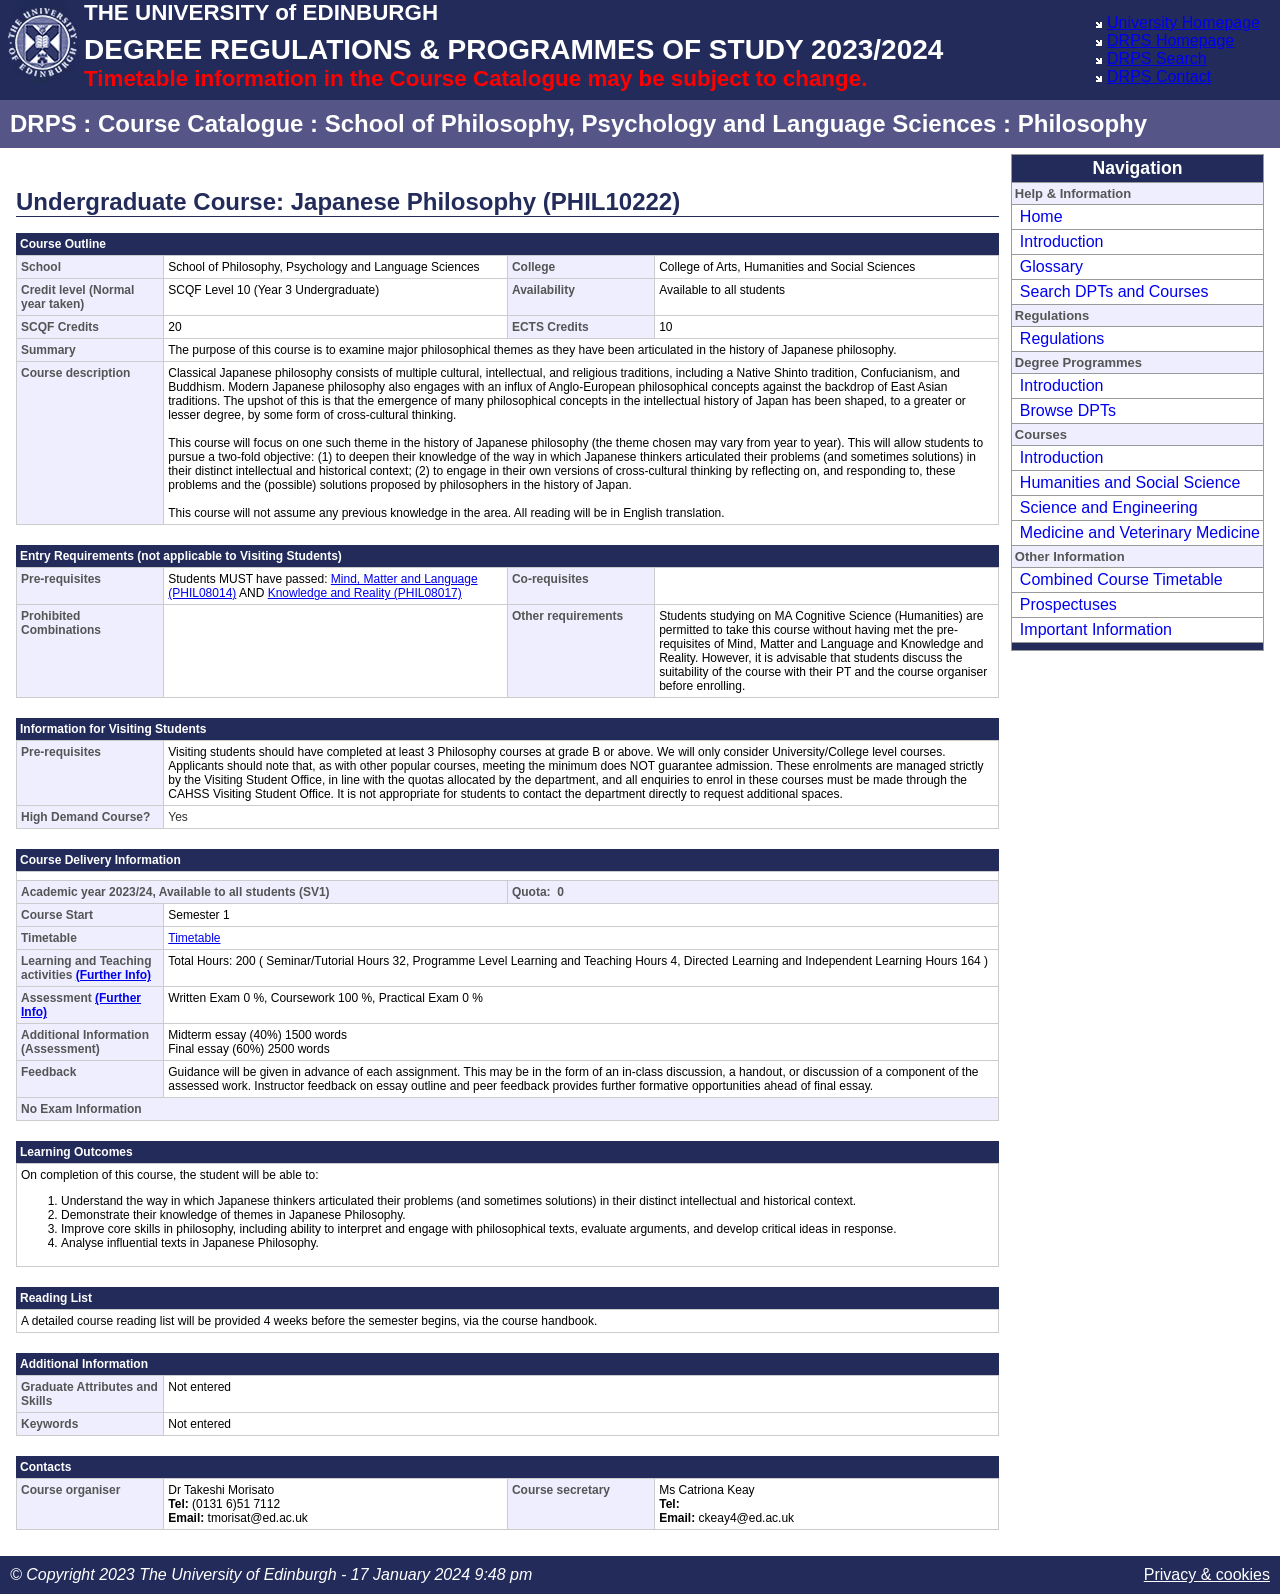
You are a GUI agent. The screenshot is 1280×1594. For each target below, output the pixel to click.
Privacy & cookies (1207, 1574)
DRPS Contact (1159, 76)
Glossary (1051, 266)
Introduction (1062, 241)
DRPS (43, 123)
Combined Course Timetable (1121, 579)
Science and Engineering (1109, 507)
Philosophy (1082, 123)
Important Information (1096, 629)
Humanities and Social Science (1130, 482)
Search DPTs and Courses (1114, 291)
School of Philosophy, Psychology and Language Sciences (661, 123)
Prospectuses (1068, 604)
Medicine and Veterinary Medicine (1140, 532)
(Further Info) (113, 975)
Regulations (1062, 338)
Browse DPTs (1068, 410)
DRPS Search (1157, 58)
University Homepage (1183, 22)
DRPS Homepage (1170, 40)
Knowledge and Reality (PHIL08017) (365, 593)
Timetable (194, 938)
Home (1041, 216)
